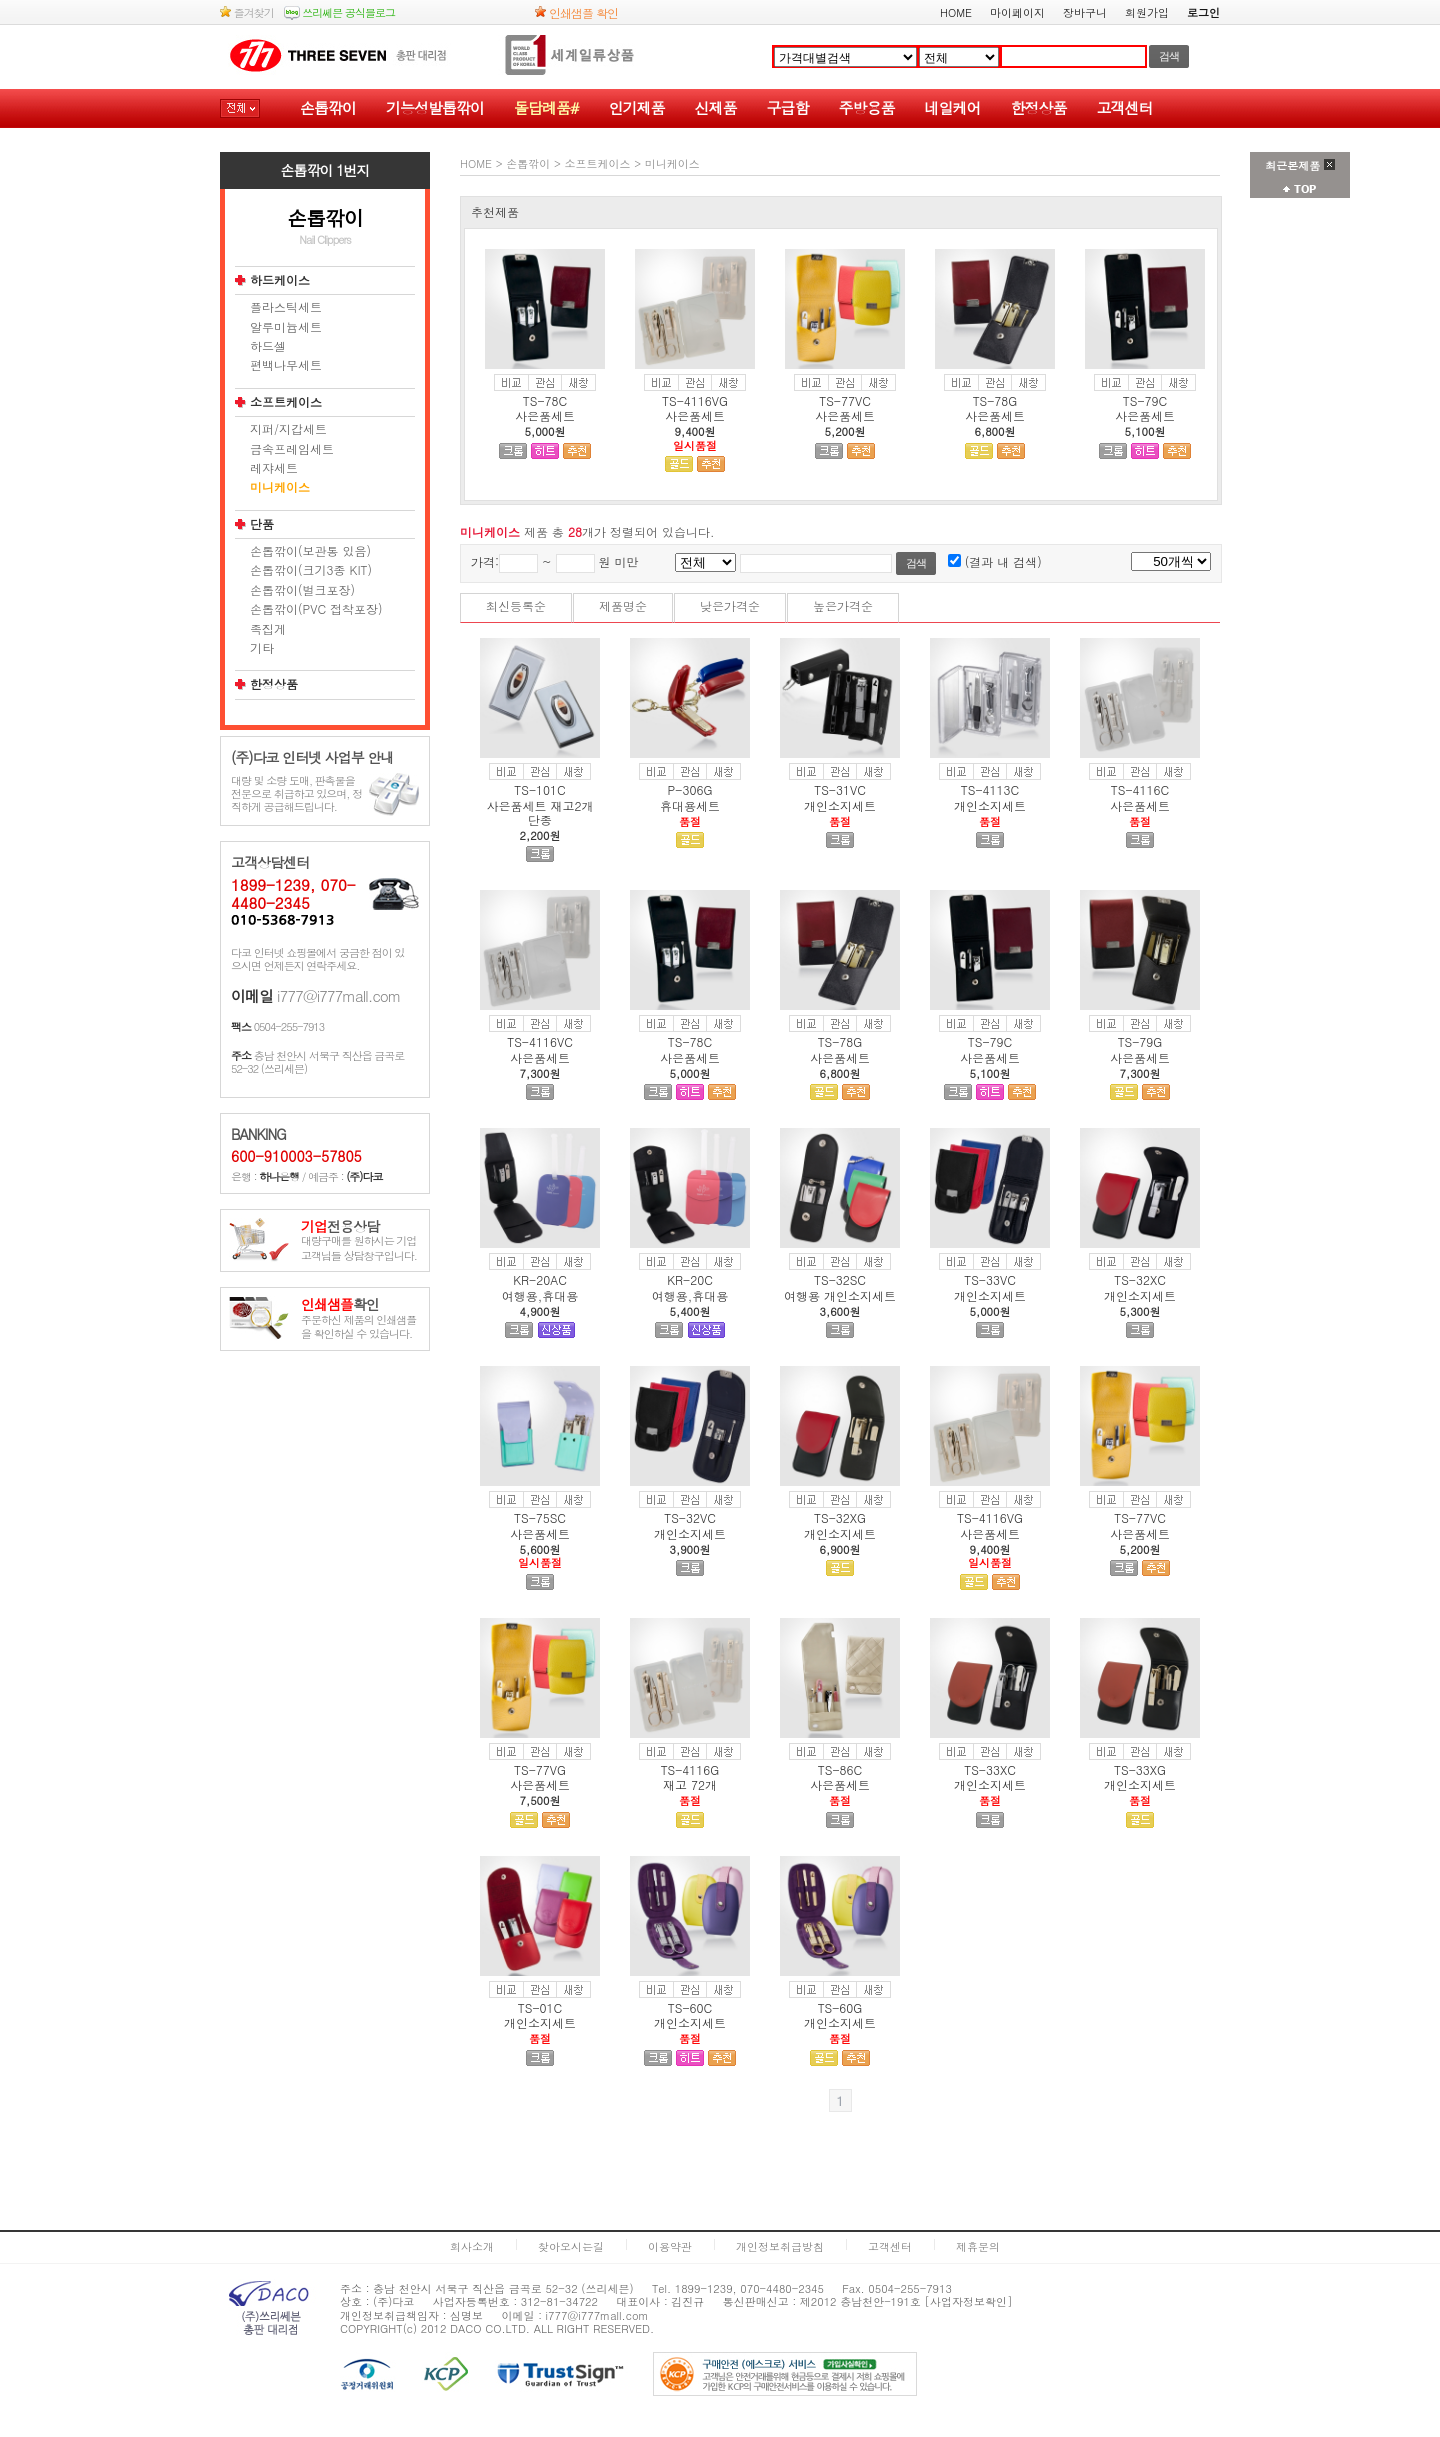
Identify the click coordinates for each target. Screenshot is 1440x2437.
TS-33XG (1140, 1769)
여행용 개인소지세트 (840, 1295)
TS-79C (1145, 400)
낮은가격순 (730, 605)
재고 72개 (690, 1784)
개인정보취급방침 (780, 2246)
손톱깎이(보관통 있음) (310, 551)
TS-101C (539, 789)
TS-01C (540, 2007)
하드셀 (268, 346)
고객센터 (1124, 107)
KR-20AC (540, 1279)
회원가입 (1147, 12)
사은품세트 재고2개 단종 (539, 812)
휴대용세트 (690, 805)
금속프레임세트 (292, 449)
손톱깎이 (328, 107)
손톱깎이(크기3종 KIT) (311, 570)
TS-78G (995, 400)
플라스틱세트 (286, 307)
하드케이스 (280, 280)
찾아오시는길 (571, 2246)
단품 (262, 524)
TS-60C (690, 2007)
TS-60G (840, 2007)
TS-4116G (690, 1769)
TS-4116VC (540, 1041)
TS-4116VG (695, 400)
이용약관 (670, 2246)
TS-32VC (690, 1517)
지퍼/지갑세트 (288, 429)
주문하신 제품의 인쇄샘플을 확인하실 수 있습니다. (358, 1319)
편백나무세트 (286, 365)
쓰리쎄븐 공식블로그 (339, 12)
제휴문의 (978, 2246)
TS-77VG (540, 1769)
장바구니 (1085, 12)
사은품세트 (545, 415)
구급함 (787, 107)
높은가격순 (843, 605)
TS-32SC (840, 1279)
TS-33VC (990, 1279)
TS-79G (1140, 1041)
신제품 (715, 107)
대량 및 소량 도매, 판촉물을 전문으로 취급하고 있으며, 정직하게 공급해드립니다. (296, 793)
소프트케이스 (286, 402)
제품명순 (623, 605)
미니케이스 (280, 487)
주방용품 (866, 107)
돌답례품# (546, 107)
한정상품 (1038, 107)
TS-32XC (1140, 1279)
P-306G (690, 789)
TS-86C (840, 1769)
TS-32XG (840, 1517)
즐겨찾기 (247, 12)
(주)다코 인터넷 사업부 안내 (312, 757)
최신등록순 (516, 605)
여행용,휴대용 (540, 1295)
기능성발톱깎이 (435, 107)
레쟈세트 (274, 468)
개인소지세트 (840, 805)
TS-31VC (840, 789)
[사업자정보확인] (969, 2301)
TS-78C (545, 400)
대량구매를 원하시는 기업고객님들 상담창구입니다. (359, 1241)
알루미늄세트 (286, 327)
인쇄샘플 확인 (576, 12)
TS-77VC (845, 400)
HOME (956, 12)
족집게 (268, 629)
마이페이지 (1017, 12)
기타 (262, 648)
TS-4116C (1140, 789)
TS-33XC (990, 1769)
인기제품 (636, 107)
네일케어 (952, 107)
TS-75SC (540, 1517)
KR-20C (690, 1279)
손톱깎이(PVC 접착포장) (316, 609)
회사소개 (472, 2246)
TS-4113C (990, 789)
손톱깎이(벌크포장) (302, 590)
